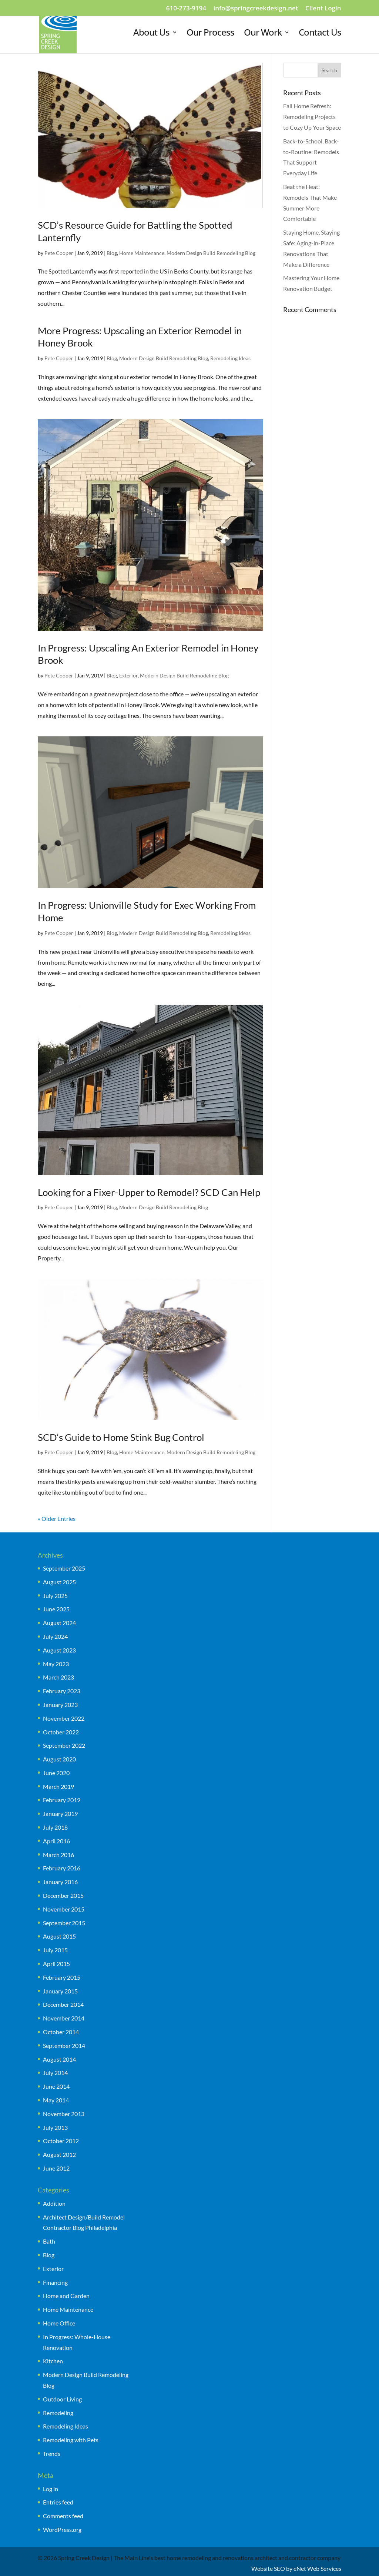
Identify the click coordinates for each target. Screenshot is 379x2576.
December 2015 (63, 1895)
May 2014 (56, 2099)
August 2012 (59, 2154)
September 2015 (64, 1922)
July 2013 (55, 2127)
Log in (50, 2488)
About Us (151, 34)
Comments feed (63, 2515)
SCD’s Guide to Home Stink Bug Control (121, 1437)
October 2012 (61, 2140)
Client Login (323, 8)
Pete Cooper (58, 253)
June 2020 (56, 1772)
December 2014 (63, 2004)
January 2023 (60, 1704)
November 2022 (63, 1718)
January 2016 (60, 1881)
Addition (54, 2203)
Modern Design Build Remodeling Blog (211, 253)
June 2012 (56, 2168)
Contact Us (320, 34)
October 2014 (61, 2031)
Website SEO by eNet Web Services (296, 2568)
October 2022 (61, 1731)
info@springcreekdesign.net (255, 8)
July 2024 (55, 1636)
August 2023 (59, 1650)
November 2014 (63, 2018)
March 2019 (58, 1786)
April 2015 (56, 1963)
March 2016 (58, 1854)
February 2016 (61, 1868)
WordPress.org (62, 2529)
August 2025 (59, 1581)
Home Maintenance (141, 253)
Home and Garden (66, 2295)
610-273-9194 (186, 8)
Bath (49, 2241)
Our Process (210, 34)
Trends (51, 2453)
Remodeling (58, 2412)
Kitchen (53, 2360)
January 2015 (60, 1991)
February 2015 (61, 1977)
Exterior (128, 675)
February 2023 (61, 1690)
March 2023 (58, 1677)
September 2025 (64, 1568)
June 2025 (56, 1608)
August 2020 (59, 1759)
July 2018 (55, 1827)
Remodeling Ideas (230, 358)
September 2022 (64, 1745)
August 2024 (59, 1622)
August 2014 (59, 2059)
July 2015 (55, 1949)
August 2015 (59, 1936)
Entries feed (58, 2502)
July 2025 (55, 1595)
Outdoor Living (62, 2399)
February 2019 (61, 1799)
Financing (55, 2282)
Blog (112, 253)
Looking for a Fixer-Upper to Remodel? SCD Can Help (149, 1192)
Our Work (263, 34)
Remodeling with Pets (70, 2439)
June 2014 (56, 2086)
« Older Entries (57, 1518)
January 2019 (60, 1813)
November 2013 (63, 2113)
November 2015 (63, 1909)
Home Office (59, 2323)
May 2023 (56, 1663)
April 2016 (56, 1840)
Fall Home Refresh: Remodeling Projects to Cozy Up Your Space (312, 116)
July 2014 (55, 2072)
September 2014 (64, 2045)
